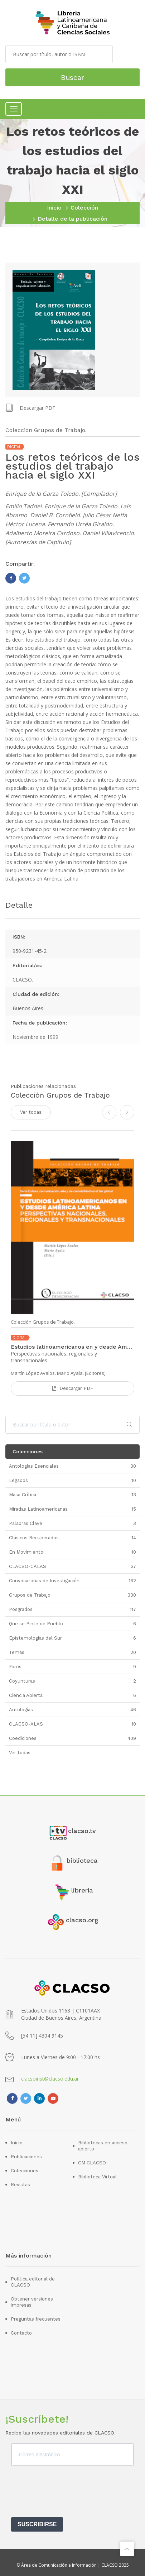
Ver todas (31, 1112)
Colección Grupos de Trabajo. (43, 1322)
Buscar (72, 77)
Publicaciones (26, 2156)
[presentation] (65, 2494)
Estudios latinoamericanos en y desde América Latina (72, 1346)
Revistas (20, 2184)
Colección (84, 207)
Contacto (21, 2333)
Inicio (54, 207)
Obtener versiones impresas (32, 2302)
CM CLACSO (92, 2162)
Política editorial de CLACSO (33, 2282)
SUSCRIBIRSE (37, 2524)
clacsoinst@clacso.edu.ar (50, 2078)
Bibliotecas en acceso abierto (102, 2146)
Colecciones (24, 2170)
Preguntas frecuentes (36, 2319)
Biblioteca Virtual (97, 2176)
